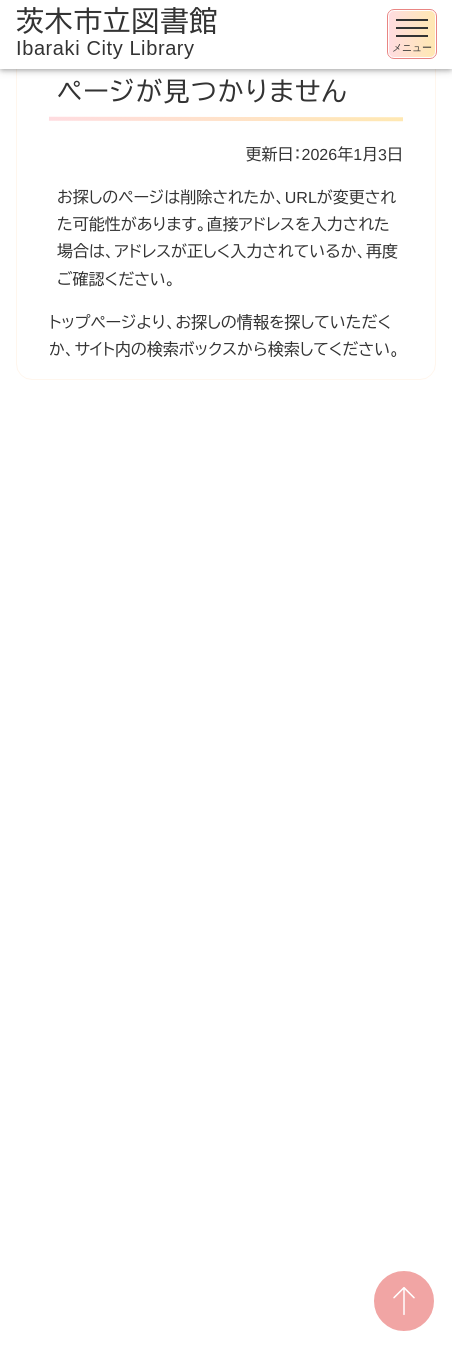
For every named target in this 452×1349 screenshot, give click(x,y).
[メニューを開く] (412, 34)
